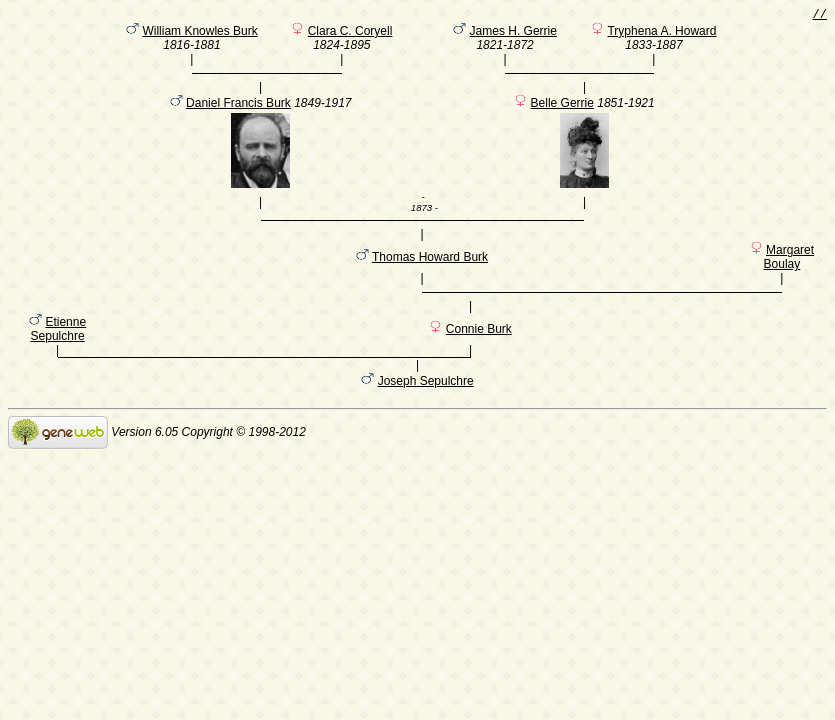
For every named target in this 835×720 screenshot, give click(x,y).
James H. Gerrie (513, 34)
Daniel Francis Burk (238, 115)
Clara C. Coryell (350, 34)
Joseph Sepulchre (426, 411)
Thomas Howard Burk (430, 275)
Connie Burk (479, 356)
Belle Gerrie (562, 115)
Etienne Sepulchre (59, 356)
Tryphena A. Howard (661, 34)
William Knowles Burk (199, 34)
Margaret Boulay (789, 275)
